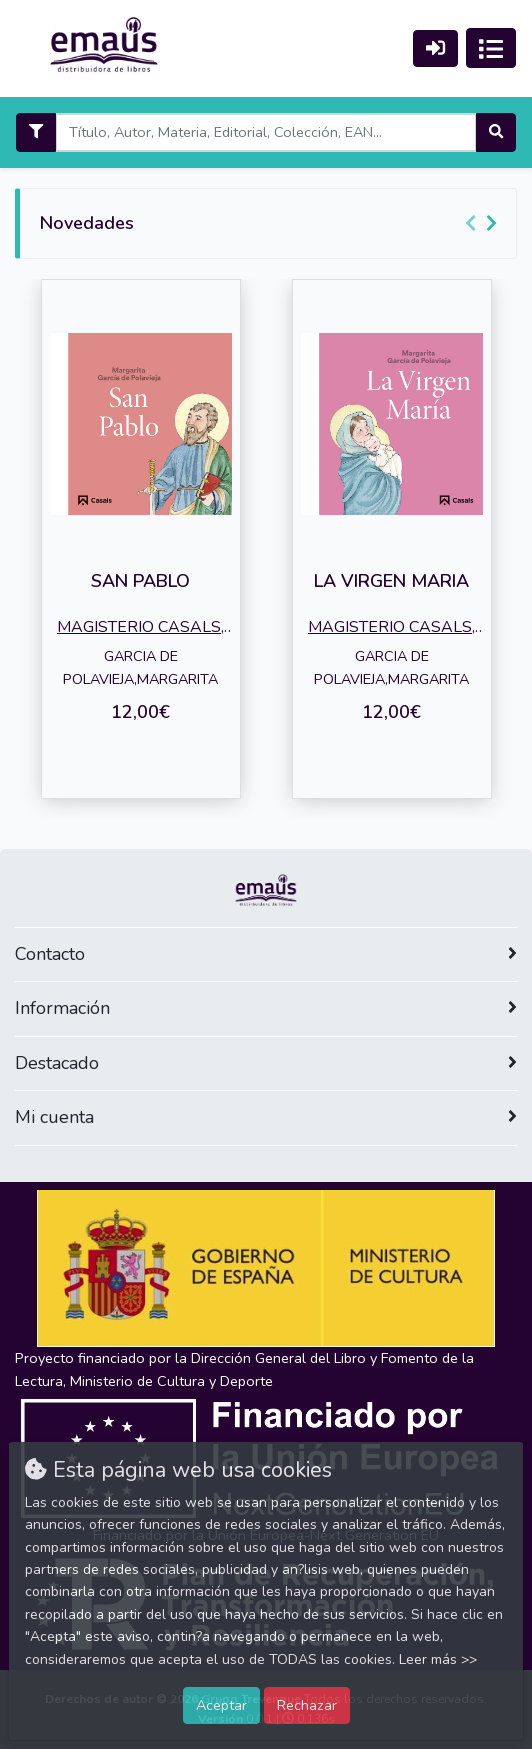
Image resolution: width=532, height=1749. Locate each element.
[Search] (265, 132)
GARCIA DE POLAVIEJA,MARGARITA (140, 667)
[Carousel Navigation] (484, 224)
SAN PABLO (140, 581)
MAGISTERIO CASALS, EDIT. (140, 629)
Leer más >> (438, 1659)
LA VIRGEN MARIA (391, 581)
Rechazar (307, 1705)
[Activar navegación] (491, 48)
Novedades (87, 223)
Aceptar (221, 1705)
